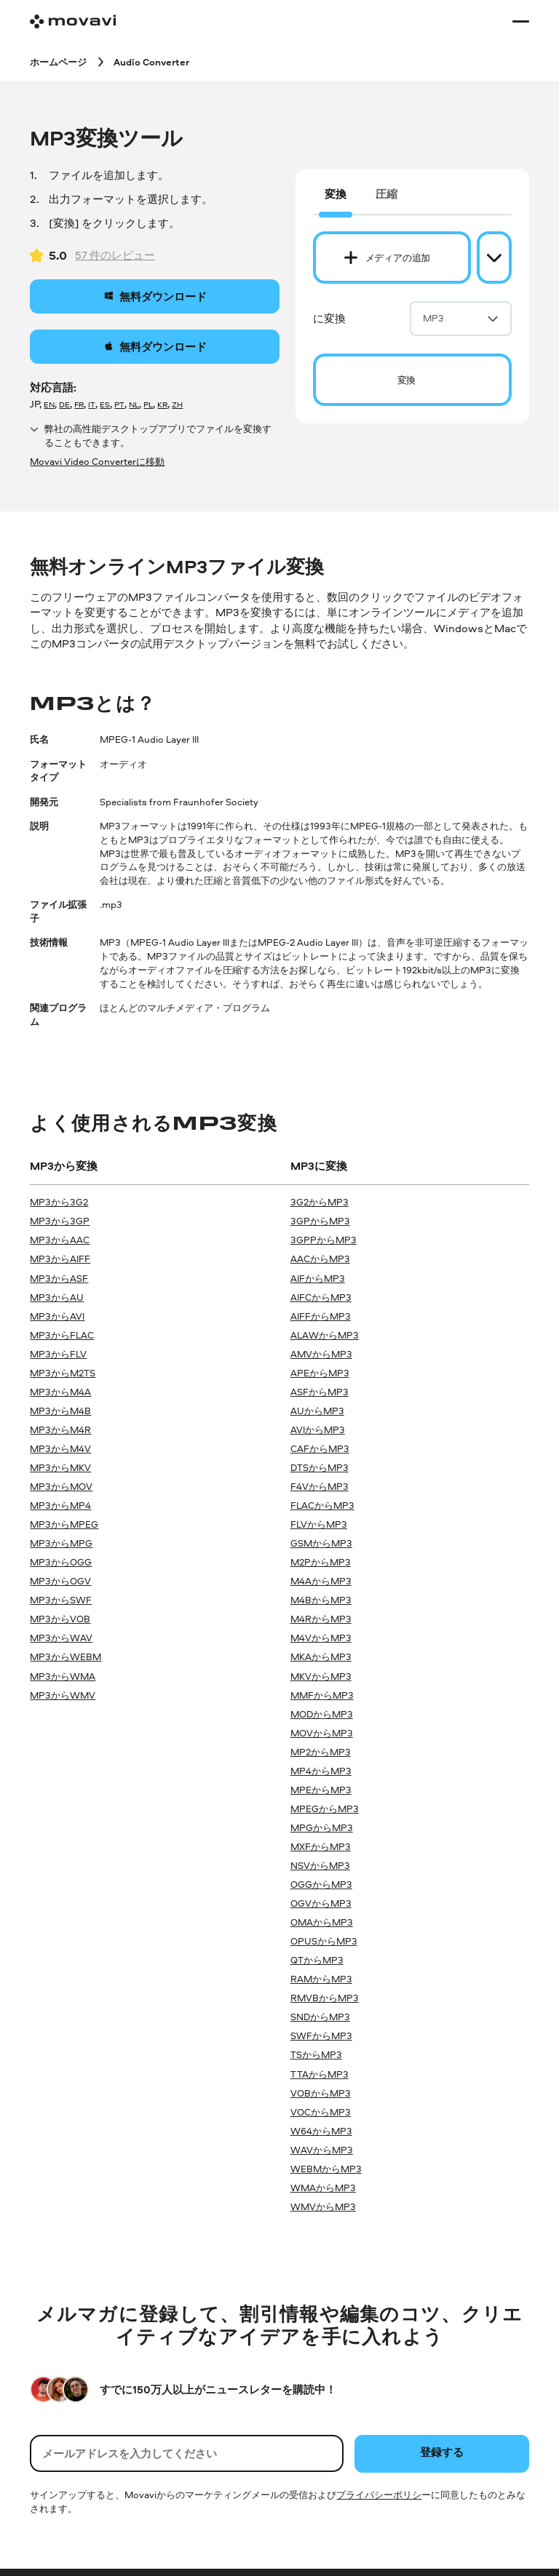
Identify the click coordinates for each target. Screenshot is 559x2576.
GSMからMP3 (321, 1543)
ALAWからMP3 (324, 1334)
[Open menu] (520, 21)
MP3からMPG (61, 1543)
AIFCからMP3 (321, 1297)
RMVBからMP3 (324, 1997)
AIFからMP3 (317, 1278)
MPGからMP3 (321, 1827)
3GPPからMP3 (323, 1239)
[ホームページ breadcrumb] (58, 61)
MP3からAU (57, 1297)
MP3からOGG (61, 1561)
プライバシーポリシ (378, 2494)
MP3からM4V (60, 1448)
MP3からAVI (57, 1316)
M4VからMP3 (321, 1637)
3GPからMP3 (320, 1220)
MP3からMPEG (64, 1524)
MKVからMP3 (321, 1676)
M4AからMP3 (321, 1580)
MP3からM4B (60, 1410)
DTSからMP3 (319, 1467)
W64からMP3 (321, 2130)
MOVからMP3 (321, 1732)
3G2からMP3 (319, 1201)
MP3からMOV (61, 1486)
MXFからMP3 (320, 1846)
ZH (177, 404)
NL (134, 404)
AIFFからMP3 (320, 1316)
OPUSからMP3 (323, 1940)
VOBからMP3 (320, 2093)
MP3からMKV (60, 1467)
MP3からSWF (61, 1599)
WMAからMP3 (323, 2187)
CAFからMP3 (319, 1448)
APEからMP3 (319, 1372)
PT (119, 404)
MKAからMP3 (321, 1656)
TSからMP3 (316, 2054)
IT (91, 404)
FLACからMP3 (322, 1505)
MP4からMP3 (321, 1770)
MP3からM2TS (62, 1372)
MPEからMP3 (321, 1789)
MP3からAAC (60, 1239)
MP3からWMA (62, 1676)
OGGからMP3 (321, 1884)
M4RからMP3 (321, 1618)
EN (49, 404)
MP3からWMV (62, 1695)
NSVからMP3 (320, 1865)
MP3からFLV (58, 1353)
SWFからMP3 (321, 2035)
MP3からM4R (60, 1429)
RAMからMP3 (321, 1978)
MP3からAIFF (60, 1258)
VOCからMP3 (320, 2111)
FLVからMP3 (318, 1524)
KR (162, 404)
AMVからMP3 (321, 1353)
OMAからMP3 (321, 1922)
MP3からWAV (61, 1637)
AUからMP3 (317, 1410)
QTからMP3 (317, 1959)
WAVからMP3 (321, 2149)
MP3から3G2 (59, 1201)
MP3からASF (59, 1278)
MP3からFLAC (62, 1334)
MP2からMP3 (320, 1751)
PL (148, 404)
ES (105, 404)
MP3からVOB (60, 1618)
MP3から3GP (60, 1220)
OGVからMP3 (321, 1903)
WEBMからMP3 (326, 2168)
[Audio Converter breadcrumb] (151, 61)
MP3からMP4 (60, 1505)
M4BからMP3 (321, 1599)
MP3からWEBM (65, 1656)
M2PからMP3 (320, 1561)
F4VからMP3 (319, 1486)
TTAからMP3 (319, 2074)
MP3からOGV (60, 1580)
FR (79, 404)
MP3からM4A (60, 1391)
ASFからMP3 (319, 1391)
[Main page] (73, 21)
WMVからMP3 (323, 2206)
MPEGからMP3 (324, 1808)
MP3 (461, 317)
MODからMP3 (321, 1713)
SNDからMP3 (320, 2016)
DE (64, 404)
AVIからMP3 (317, 1429)
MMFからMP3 (322, 1695)
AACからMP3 (320, 1258)
